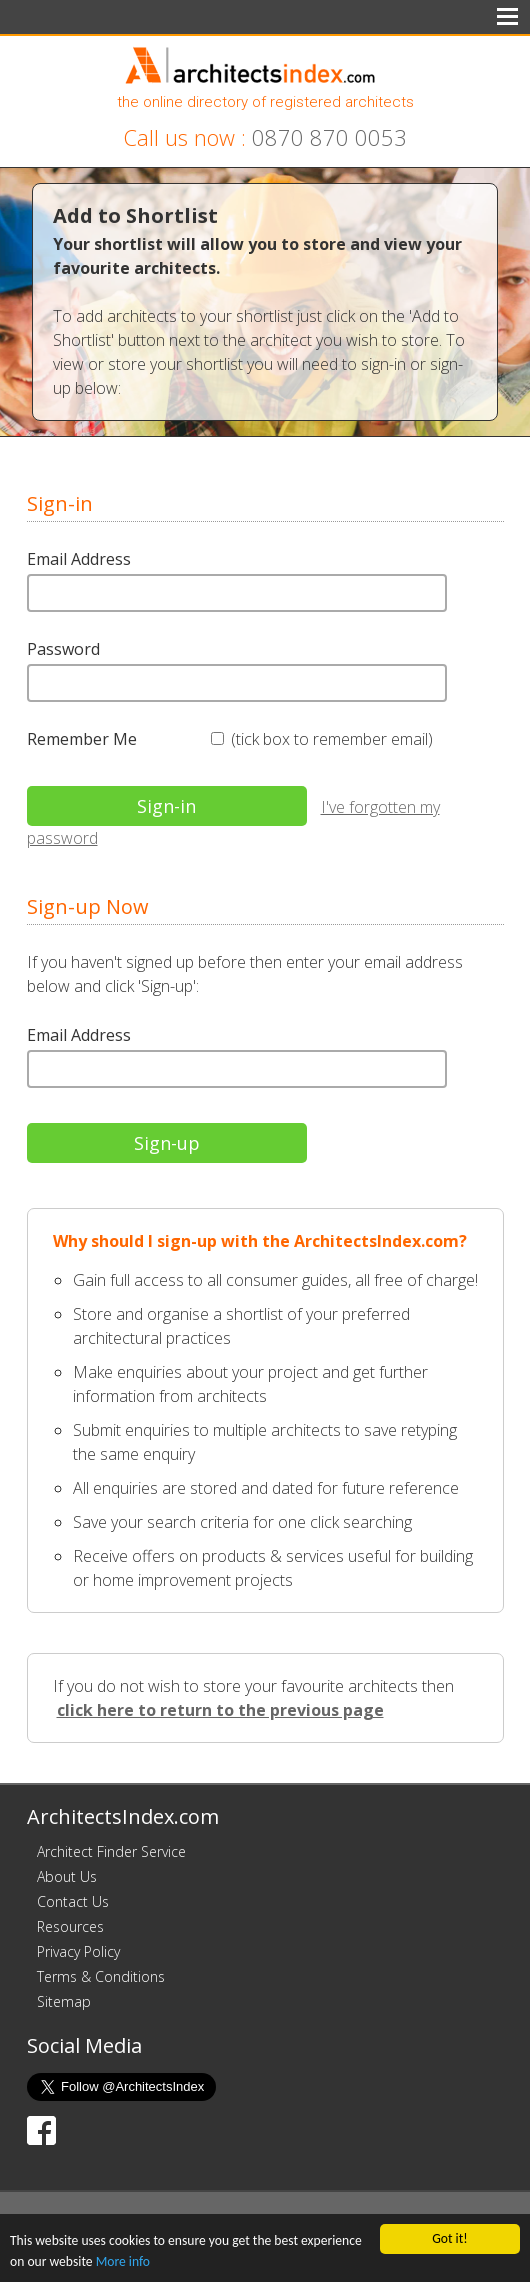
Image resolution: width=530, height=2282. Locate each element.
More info (123, 2262)
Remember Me (82, 739)
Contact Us (73, 1901)
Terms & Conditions (101, 1976)
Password (63, 649)
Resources (70, 1926)
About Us (67, 1876)
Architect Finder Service (111, 1851)
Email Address (79, 559)
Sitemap (64, 2001)
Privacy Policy (78, 1951)
